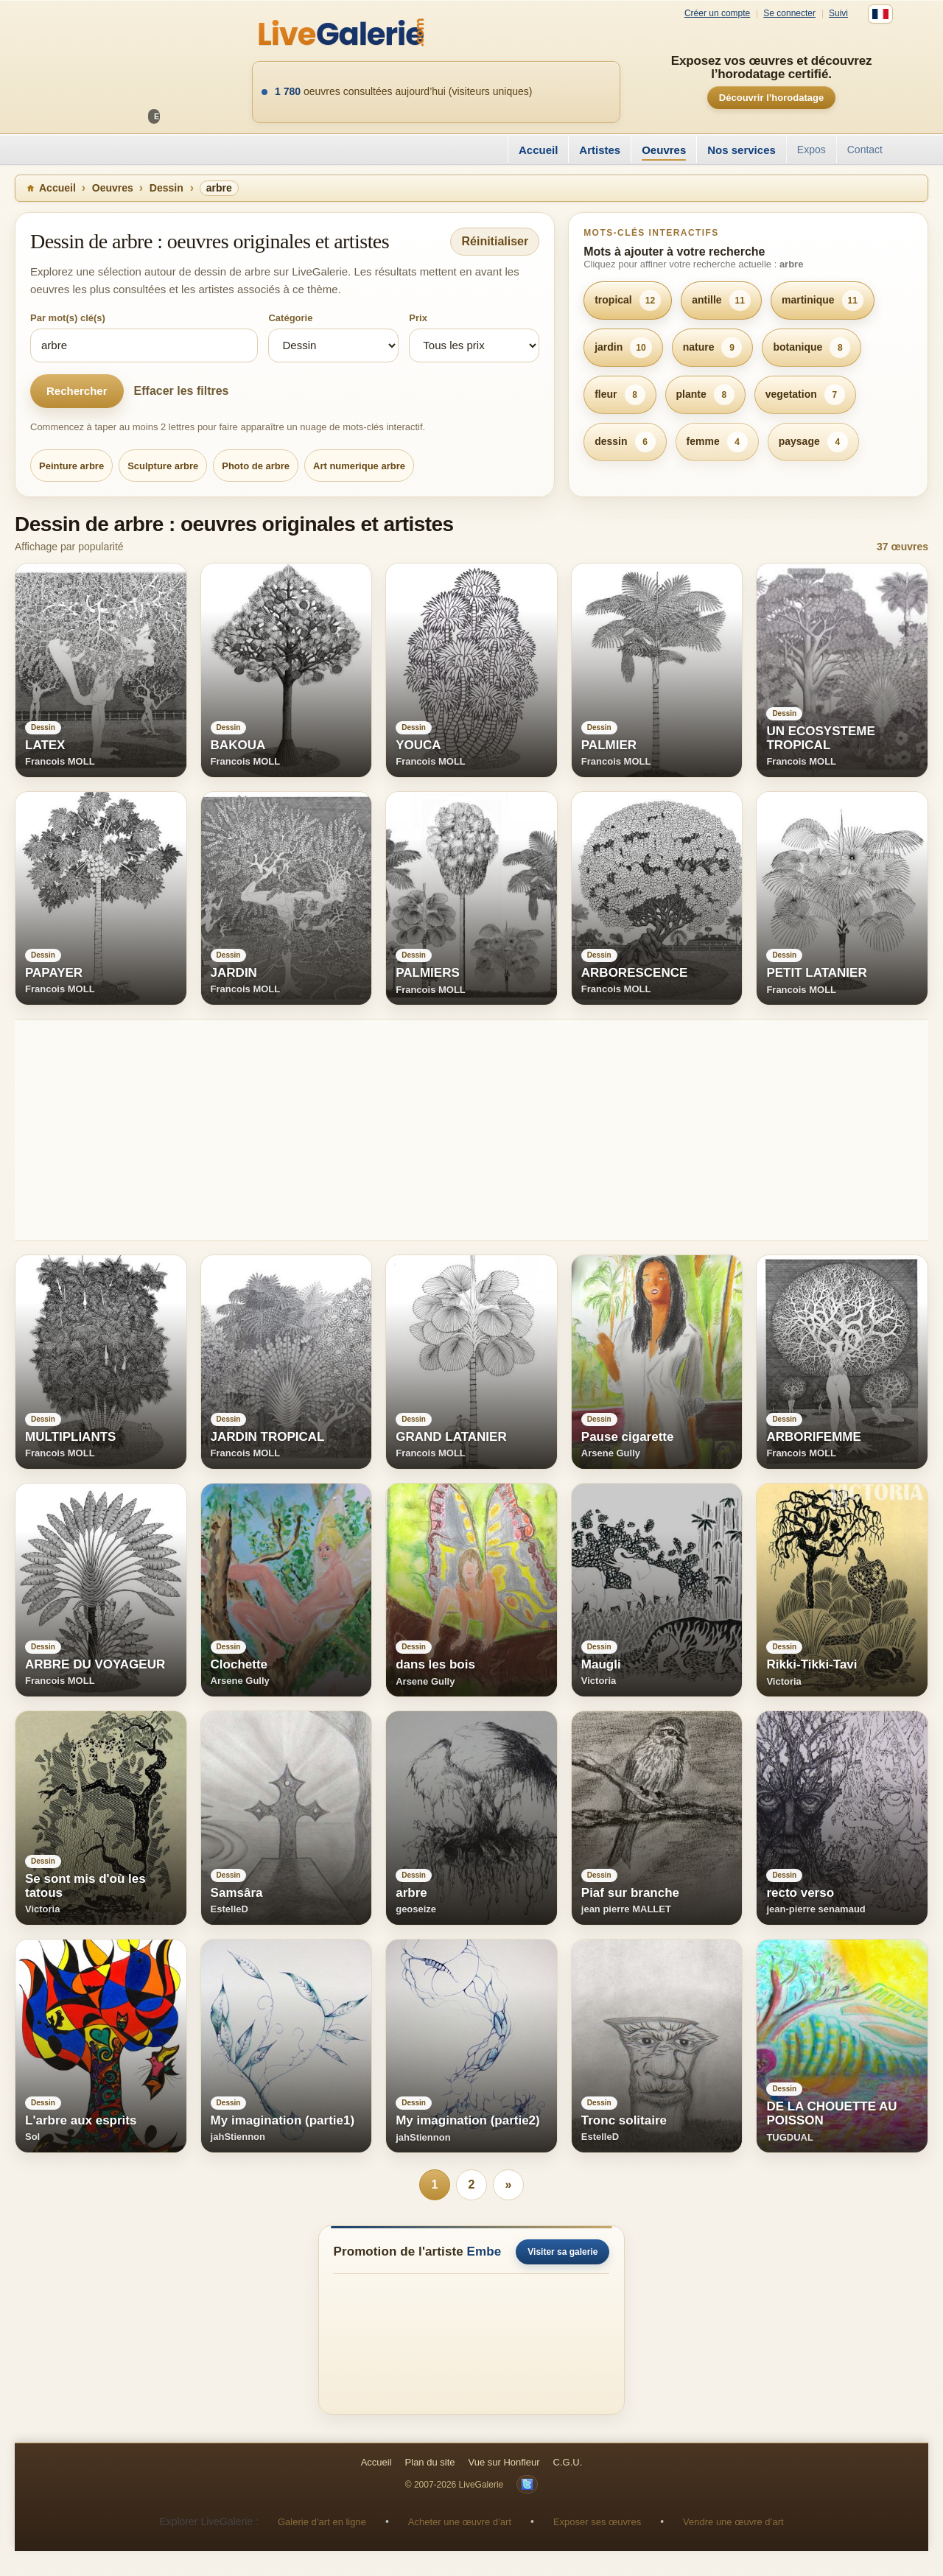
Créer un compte (717, 13)
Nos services (741, 150)
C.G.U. (568, 2462)
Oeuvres (664, 150)
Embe (484, 2252)
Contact (865, 149)
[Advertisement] (457, 1130)
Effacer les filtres (181, 391)
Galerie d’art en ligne (322, 2521)
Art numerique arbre (359, 465)
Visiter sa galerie (562, 2252)
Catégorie (290, 317)
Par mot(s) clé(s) (67, 317)
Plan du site (430, 2462)
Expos (811, 149)
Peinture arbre (71, 465)
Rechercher (77, 391)
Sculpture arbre (162, 465)
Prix (418, 317)
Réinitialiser (494, 241)
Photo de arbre (256, 465)
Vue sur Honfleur (504, 2462)
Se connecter (789, 13)
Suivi (838, 13)
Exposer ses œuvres (597, 2521)
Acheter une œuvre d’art (459, 2521)
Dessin (166, 188)
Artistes (599, 150)
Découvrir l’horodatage (771, 97)
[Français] (880, 14)
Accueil (538, 150)
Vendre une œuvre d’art (733, 2521)
